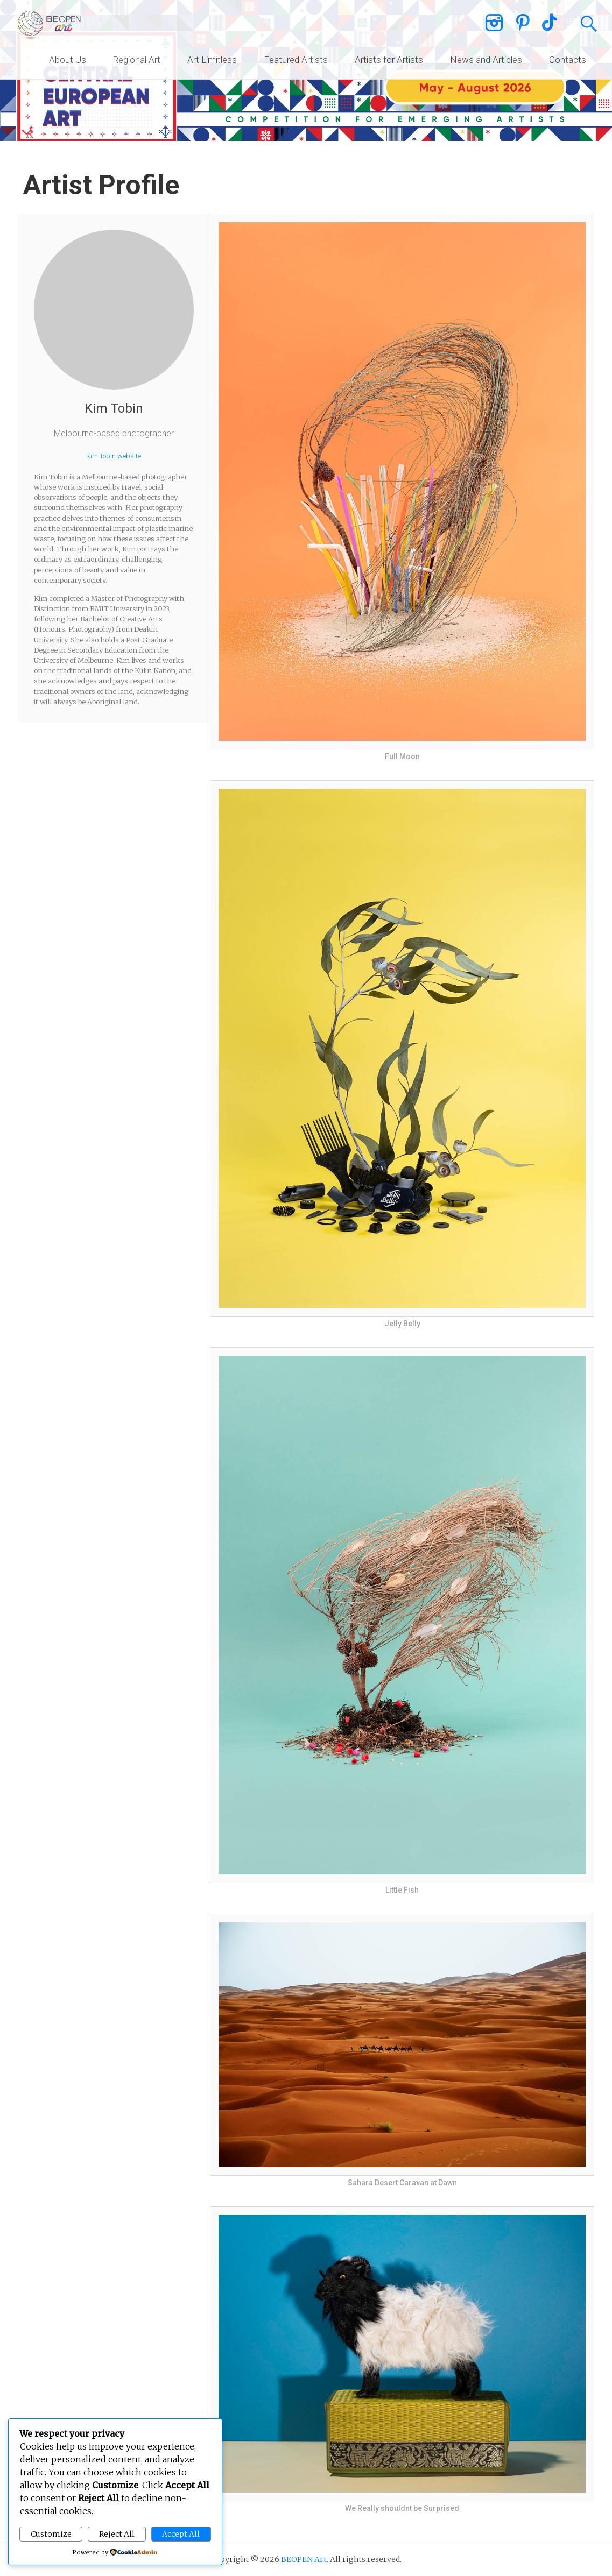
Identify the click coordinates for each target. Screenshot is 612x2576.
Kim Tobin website (113, 456)
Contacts (567, 59)
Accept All (181, 2534)
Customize (51, 2534)
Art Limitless (212, 59)
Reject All (117, 2534)
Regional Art (136, 59)
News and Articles (486, 59)
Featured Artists (296, 59)
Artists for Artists (389, 59)
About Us (67, 59)
